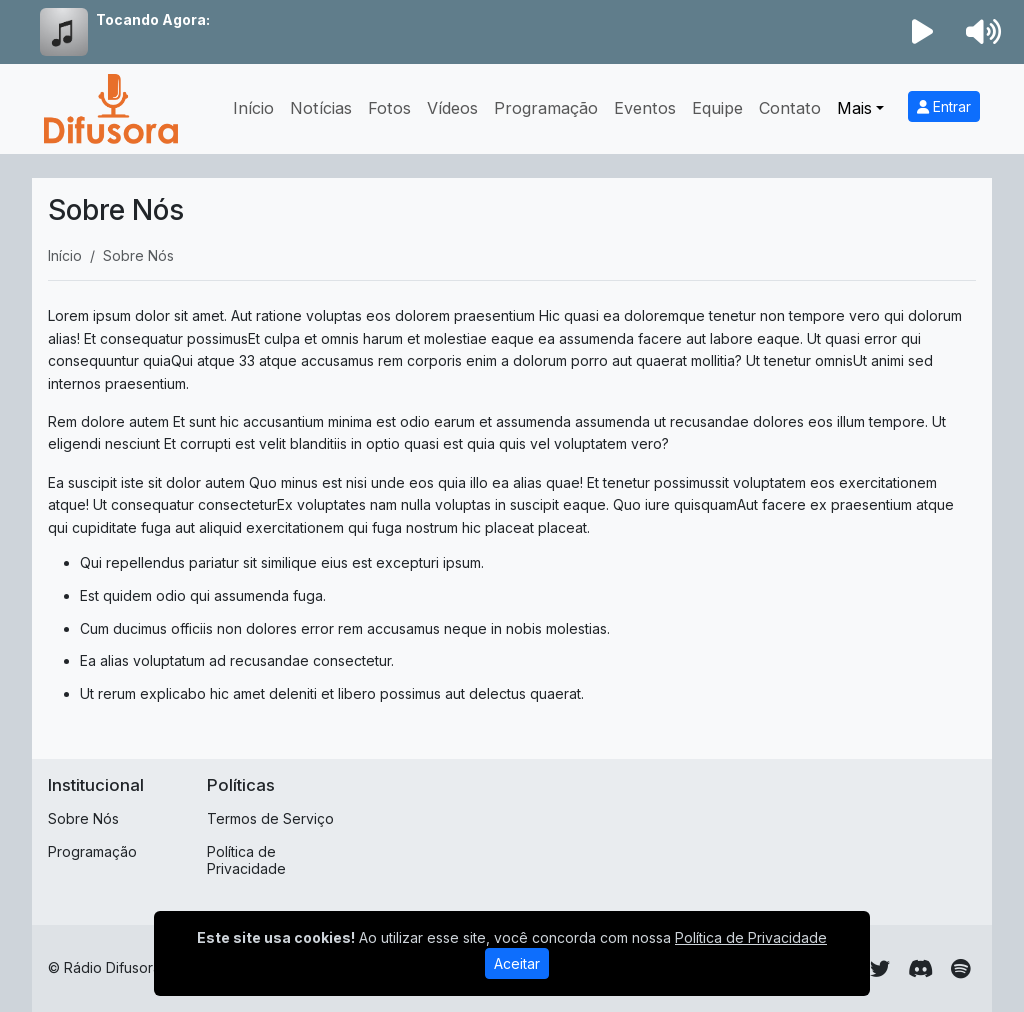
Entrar (944, 106)
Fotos (389, 108)
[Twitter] (880, 969)
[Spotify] (960, 969)
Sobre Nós (83, 818)
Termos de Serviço (270, 818)
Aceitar (517, 963)
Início (253, 108)
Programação (546, 108)
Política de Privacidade (246, 860)
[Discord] (920, 969)
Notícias (321, 108)
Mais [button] (854, 108)
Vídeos (452, 108)
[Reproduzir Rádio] (923, 32)
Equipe (717, 108)
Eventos (645, 108)
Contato (790, 108)
